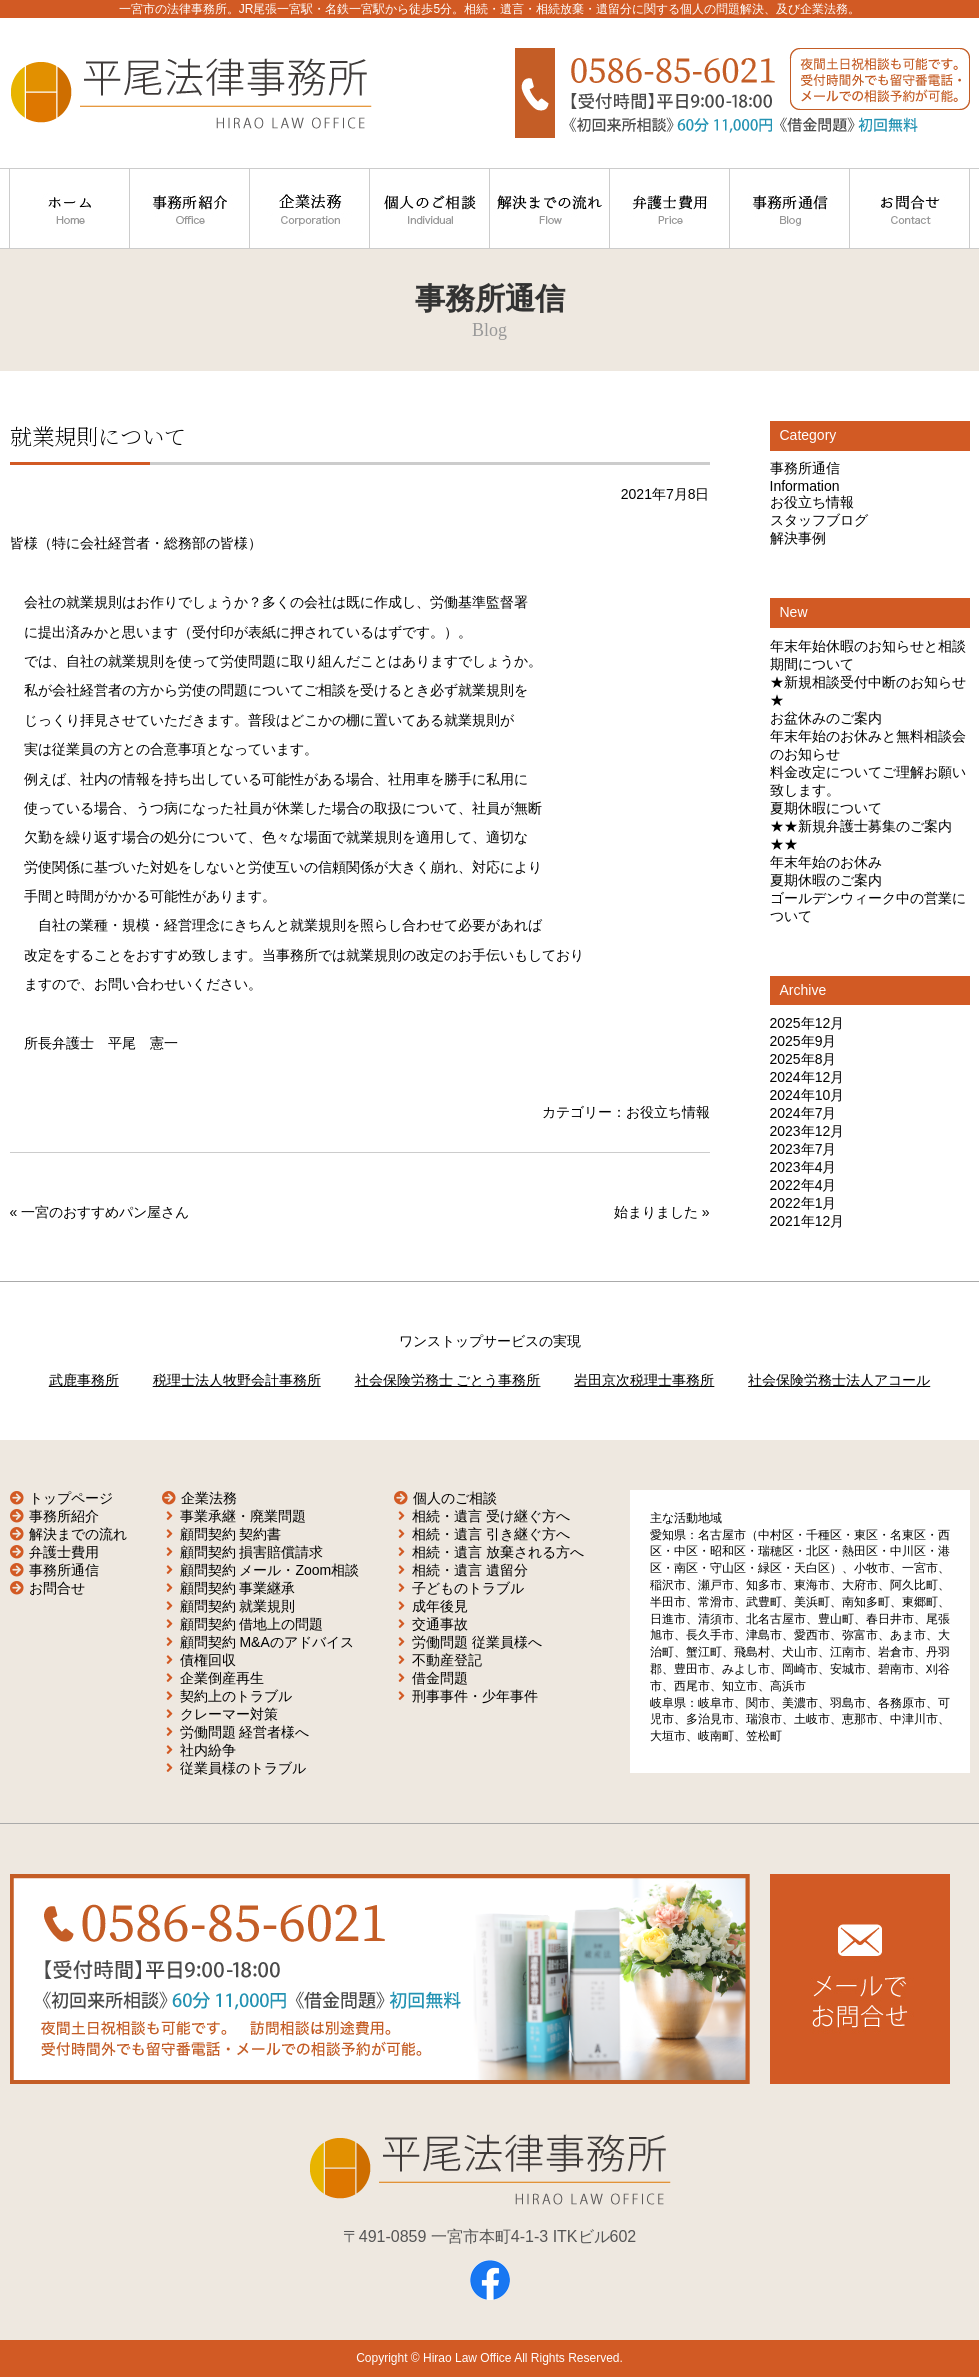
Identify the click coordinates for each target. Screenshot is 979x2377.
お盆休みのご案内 (826, 718)
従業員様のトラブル (243, 1768)
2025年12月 (807, 1023)
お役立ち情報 (668, 1112)
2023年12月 (807, 1131)
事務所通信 (805, 468)
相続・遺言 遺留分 (470, 1570)
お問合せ (57, 1588)
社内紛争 (208, 1750)
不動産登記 (447, 1660)
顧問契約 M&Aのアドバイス (267, 1642)
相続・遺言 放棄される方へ (498, 1552)
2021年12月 (807, 1221)
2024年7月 (803, 1113)
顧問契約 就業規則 (238, 1606)
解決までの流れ (78, 1534)
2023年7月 (803, 1149)
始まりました (656, 1212)
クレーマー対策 (229, 1714)
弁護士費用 (64, 1552)
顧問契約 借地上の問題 (252, 1624)
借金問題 (440, 1678)
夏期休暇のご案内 (826, 880)
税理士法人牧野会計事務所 (237, 1380)
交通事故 (440, 1624)
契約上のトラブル (236, 1696)
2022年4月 (803, 1185)
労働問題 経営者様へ (245, 1732)
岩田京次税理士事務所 (644, 1380)
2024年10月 (807, 1095)
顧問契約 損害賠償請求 (252, 1552)
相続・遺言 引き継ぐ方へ (491, 1534)
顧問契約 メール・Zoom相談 (270, 1570)
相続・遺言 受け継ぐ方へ (491, 1516)
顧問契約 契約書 (231, 1534)
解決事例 (798, 538)
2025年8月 (803, 1059)
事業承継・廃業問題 (243, 1516)
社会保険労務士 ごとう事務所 (448, 1380)
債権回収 (208, 1660)
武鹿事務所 (84, 1380)
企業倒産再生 (222, 1678)
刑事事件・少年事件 (475, 1696)
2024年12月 (807, 1077)
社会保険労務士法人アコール (839, 1380)
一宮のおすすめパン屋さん (105, 1212)
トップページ (71, 1498)
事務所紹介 (64, 1516)
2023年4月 (803, 1167)
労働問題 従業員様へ (477, 1642)
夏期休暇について (826, 808)
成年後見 (440, 1606)
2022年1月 (803, 1203)
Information (805, 486)
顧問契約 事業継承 (238, 1588)
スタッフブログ (819, 520)
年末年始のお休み (826, 862)
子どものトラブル (468, 1588)
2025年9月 (803, 1041)
